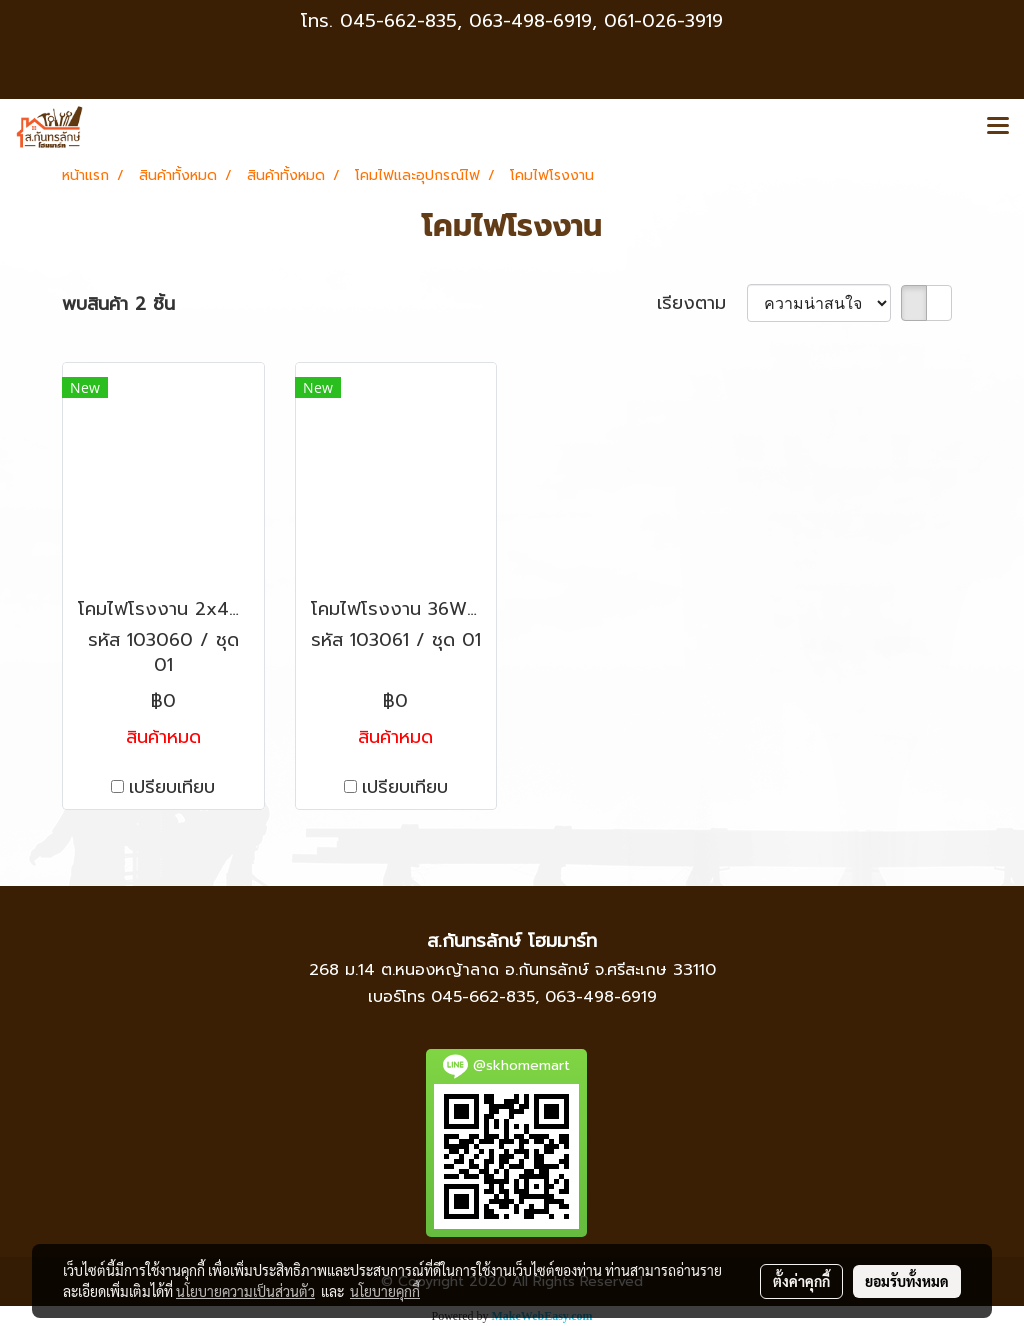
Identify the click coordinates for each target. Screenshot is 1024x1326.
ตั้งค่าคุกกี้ (801, 1281)
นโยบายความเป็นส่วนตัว (245, 1291)
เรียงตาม (702, 303)
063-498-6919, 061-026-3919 (596, 21)
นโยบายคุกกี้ (385, 1291)
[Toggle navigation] (998, 127)
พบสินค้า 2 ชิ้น (118, 304)
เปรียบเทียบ (172, 787)
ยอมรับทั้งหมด (907, 1281)
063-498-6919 (601, 997)
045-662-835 (398, 21)
